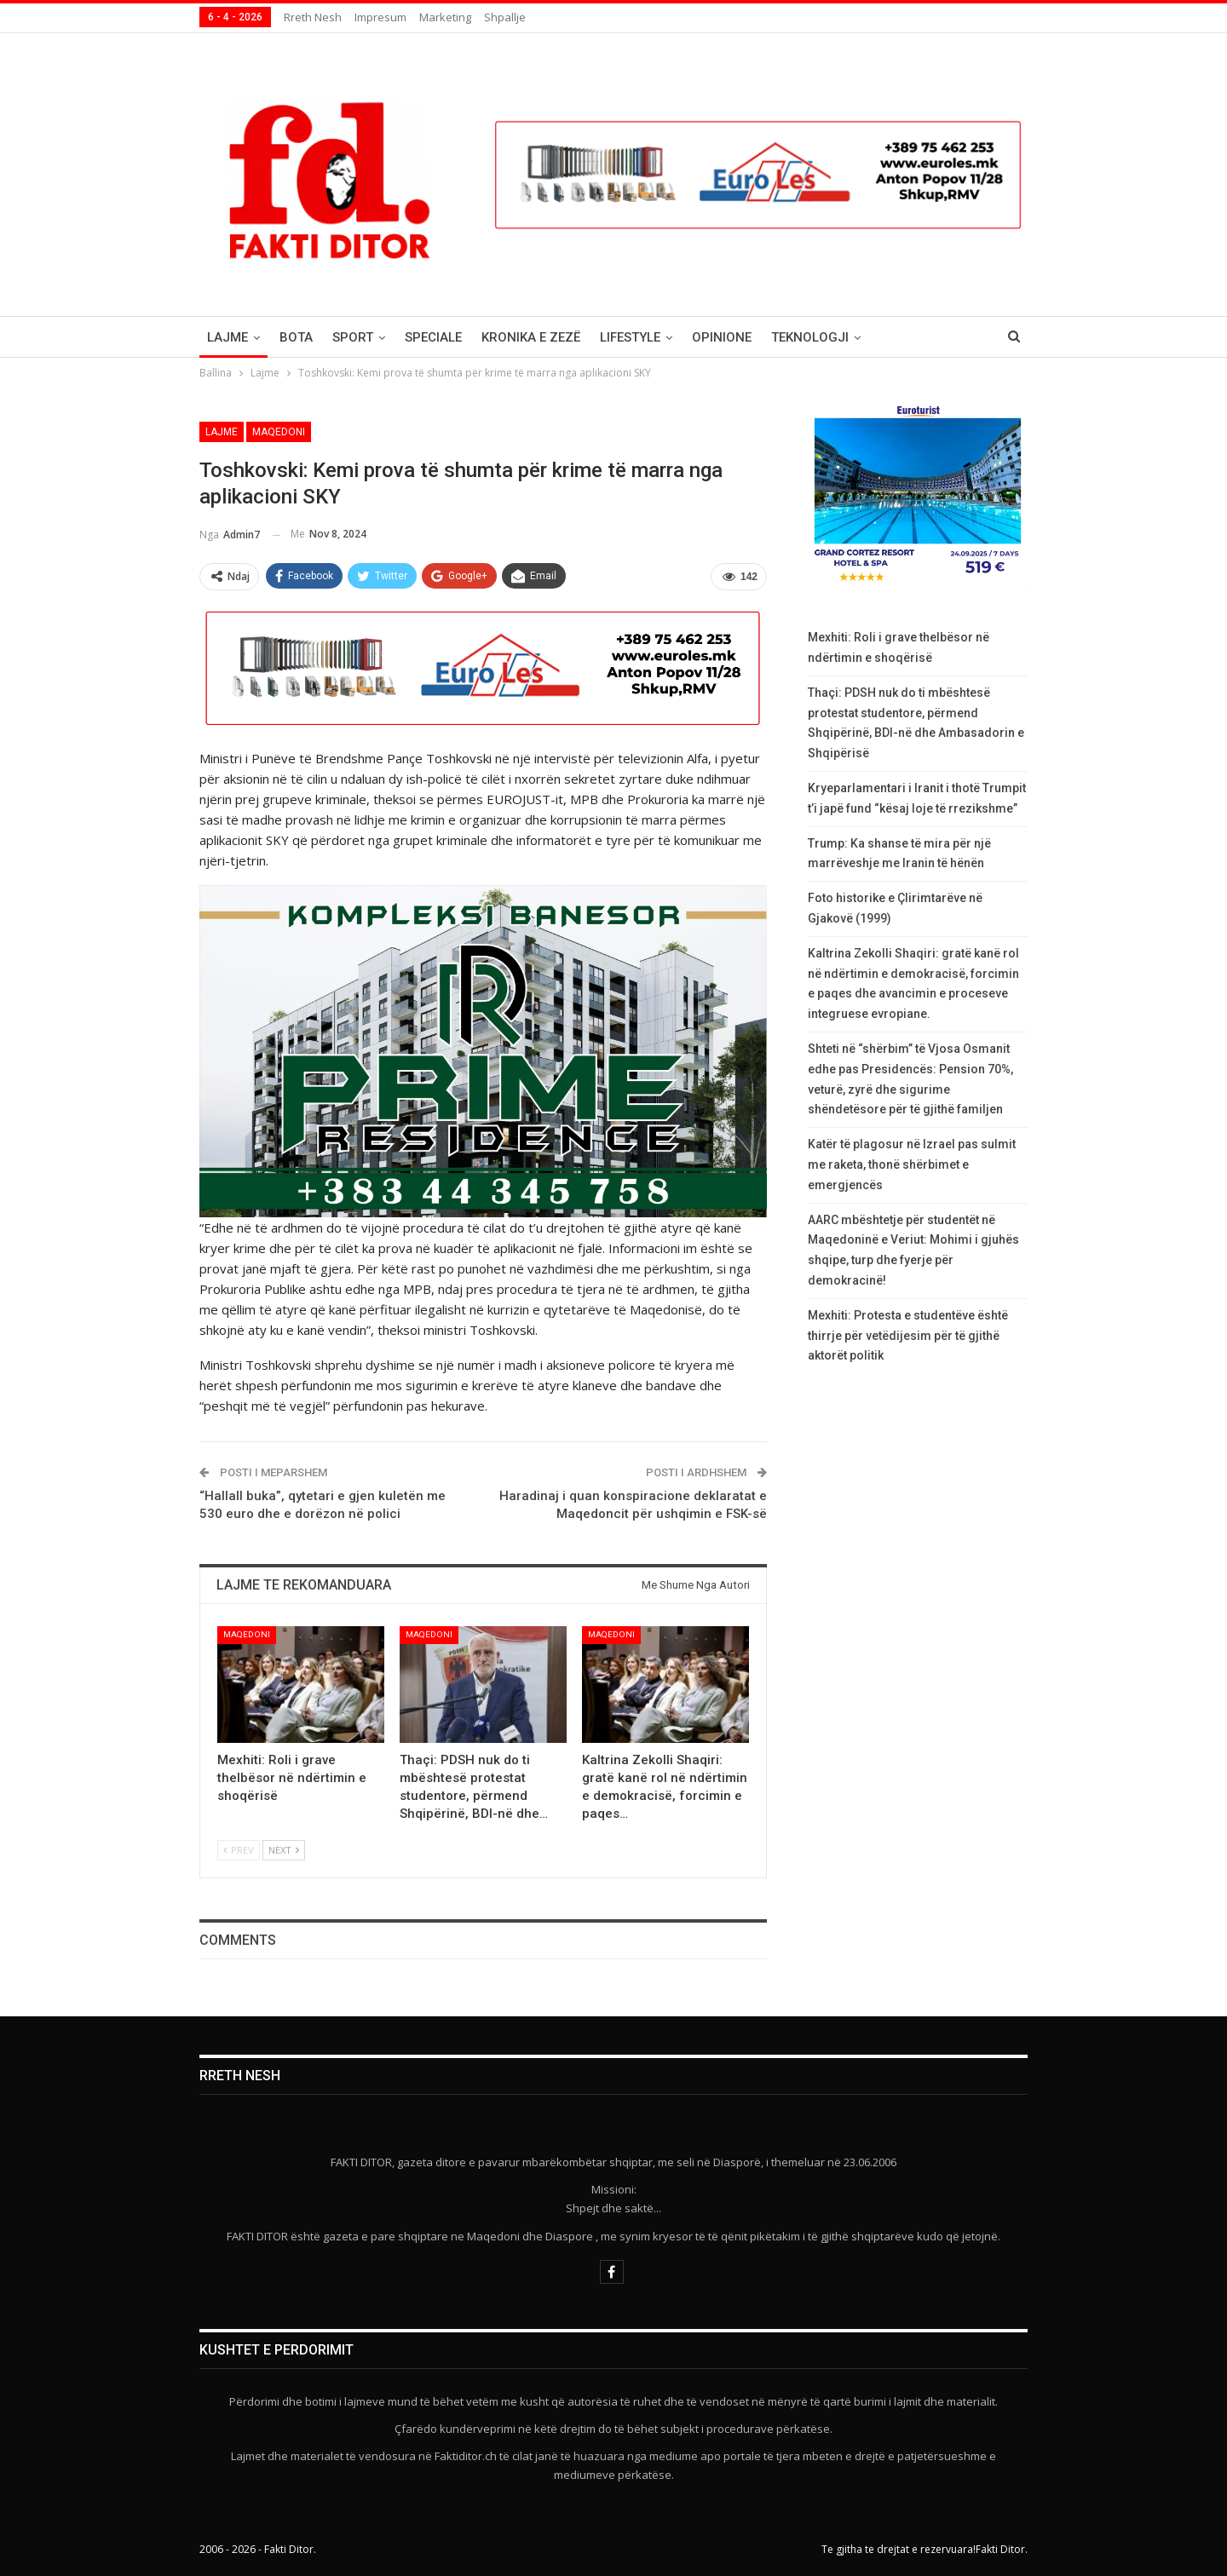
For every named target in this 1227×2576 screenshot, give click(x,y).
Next (283, 1849)
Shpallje (505, 17)
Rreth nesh (313, 17)
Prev (238, 1849)
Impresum (380, 17)
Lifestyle (630, 337)
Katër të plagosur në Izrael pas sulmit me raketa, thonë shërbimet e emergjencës (912, 1164)
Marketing (445, 17)
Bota (296, 337)
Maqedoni (278, 432)
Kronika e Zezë (530, 337)
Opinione (722, 337)
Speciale (433, 337)
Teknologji (810, 337)
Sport (352, 337)
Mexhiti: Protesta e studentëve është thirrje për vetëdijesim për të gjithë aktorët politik (908, 1335)
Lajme (227, 337)
